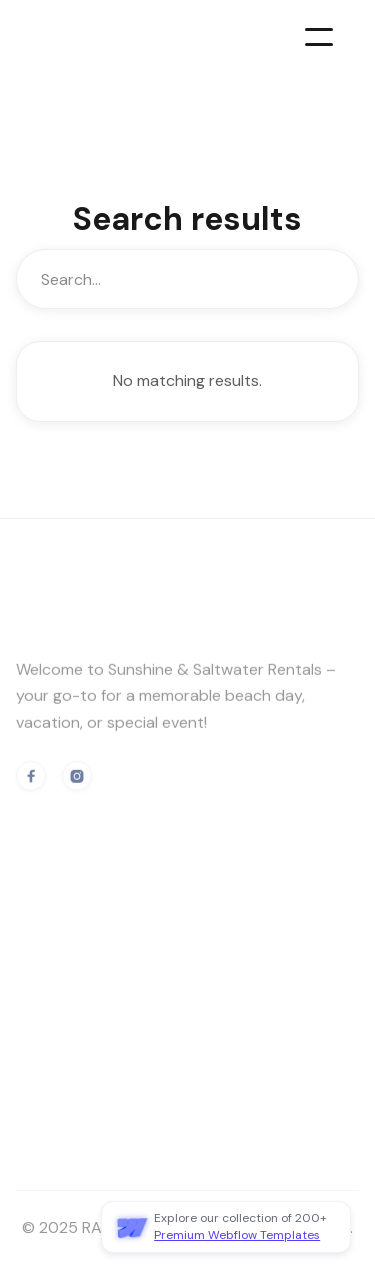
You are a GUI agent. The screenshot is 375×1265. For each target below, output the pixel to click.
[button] (319, 37)
